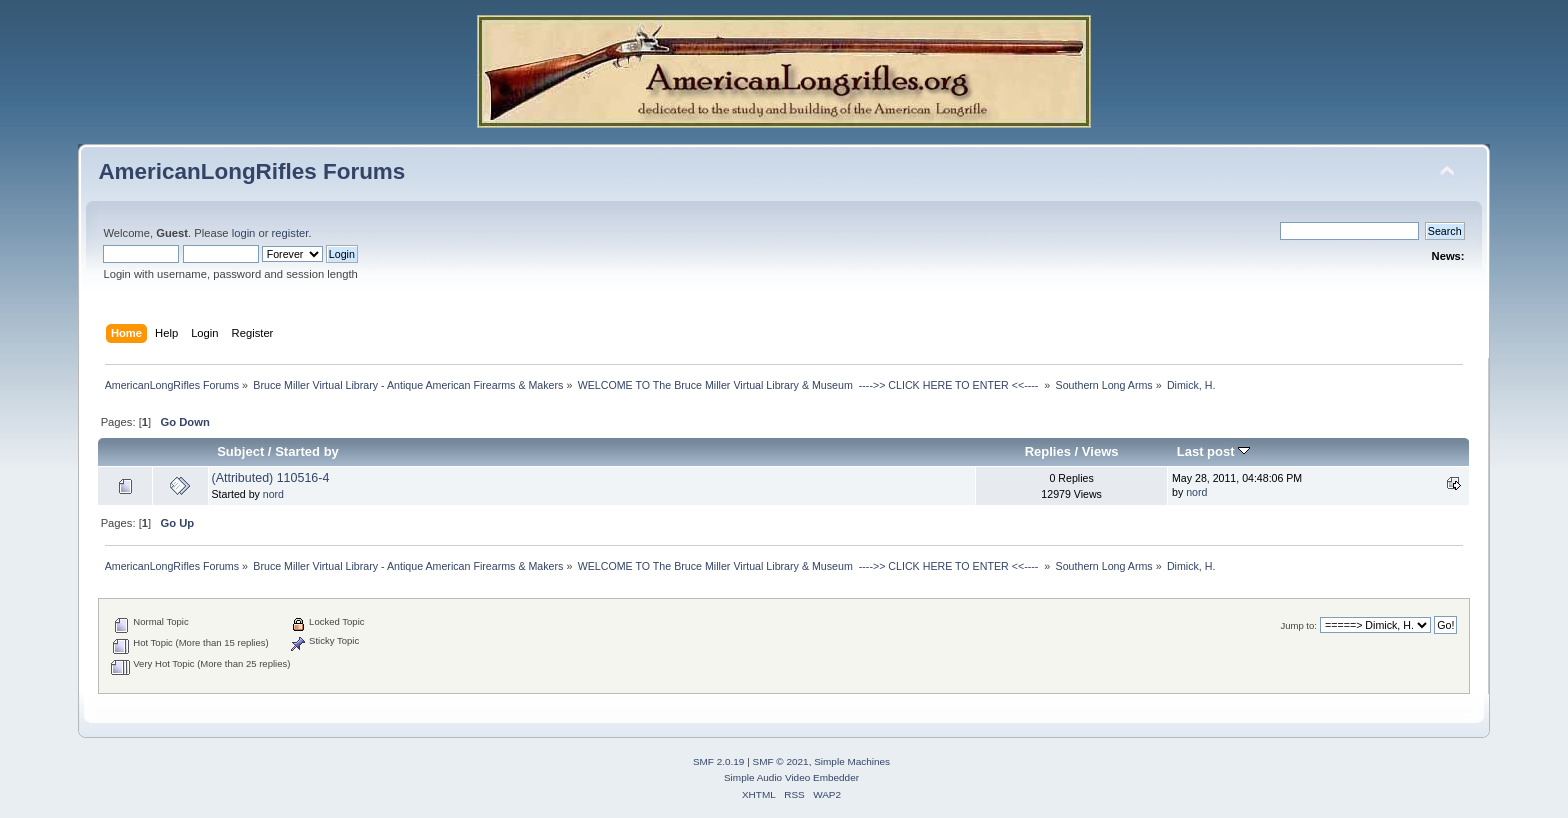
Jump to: (1298, 625)
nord (273, 494)
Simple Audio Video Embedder (791, 777)
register (290, 233)
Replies (1048, 451)
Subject (240, 451)
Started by (307, 451)
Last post (1214, 451)
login (244, 233)
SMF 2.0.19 (719, 761)
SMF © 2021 (781, 761)
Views (1100, 451)
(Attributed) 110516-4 (271, 478)
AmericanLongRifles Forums (251, 171)
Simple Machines (852, 761)
